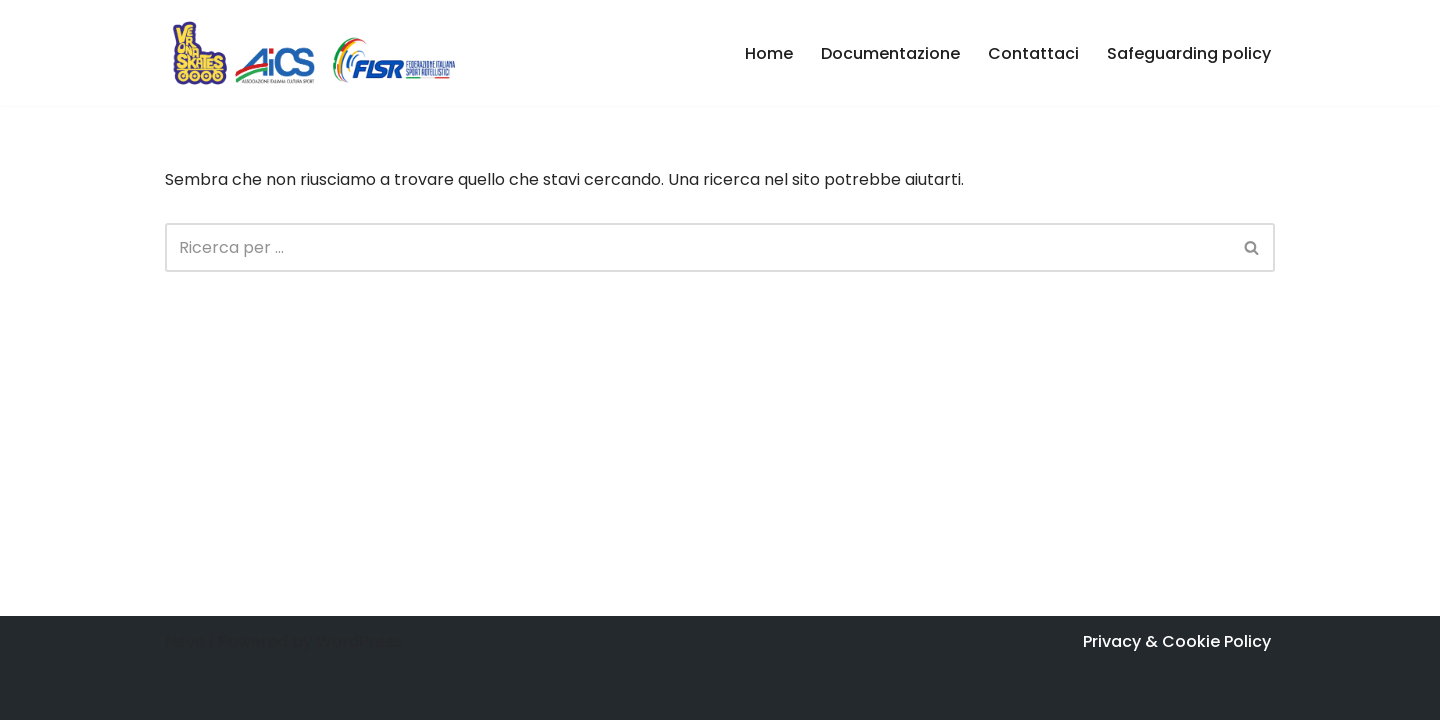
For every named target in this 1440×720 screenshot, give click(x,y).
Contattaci (1033, 53)
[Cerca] (697, 247)
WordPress (359, 641)
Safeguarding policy (1189, 53)
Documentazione (890, 53)
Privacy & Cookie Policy (1177, 641)
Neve (185, 641)
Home (769, 53)
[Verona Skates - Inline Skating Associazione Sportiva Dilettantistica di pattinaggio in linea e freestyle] (315, 53)
